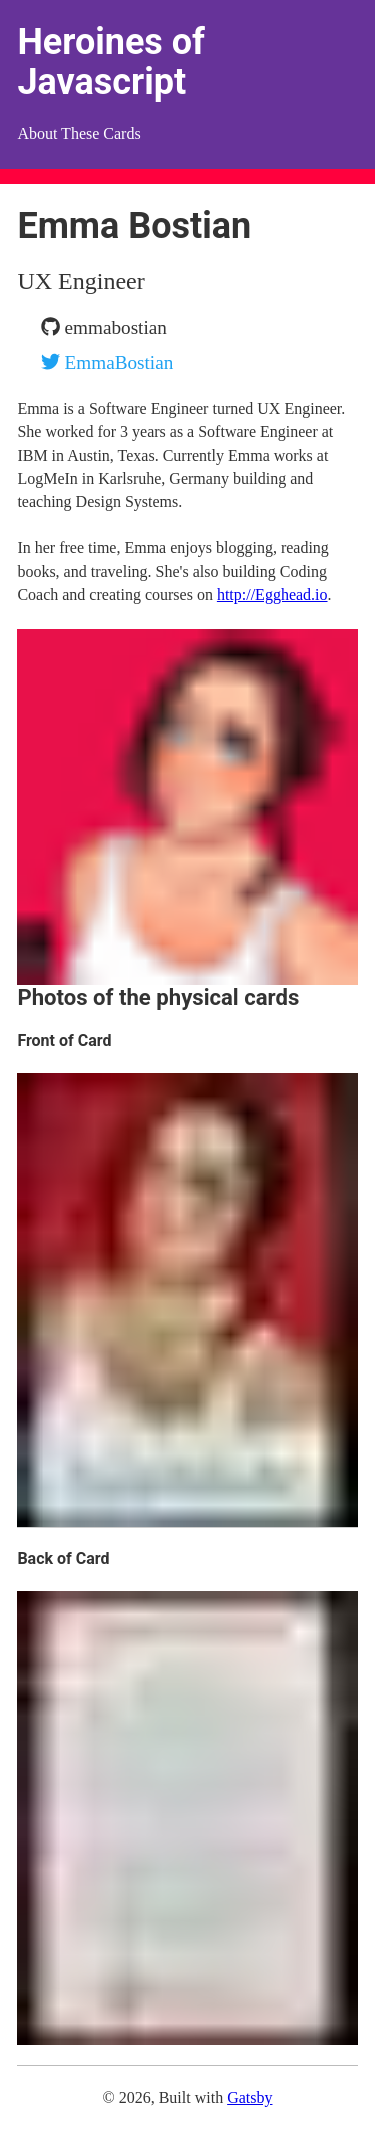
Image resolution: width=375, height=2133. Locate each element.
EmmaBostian (107, 362)
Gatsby (249, 2097)
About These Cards (78, 133)
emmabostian (104, 327)
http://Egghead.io (272, 594)
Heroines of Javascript (111, 62)
